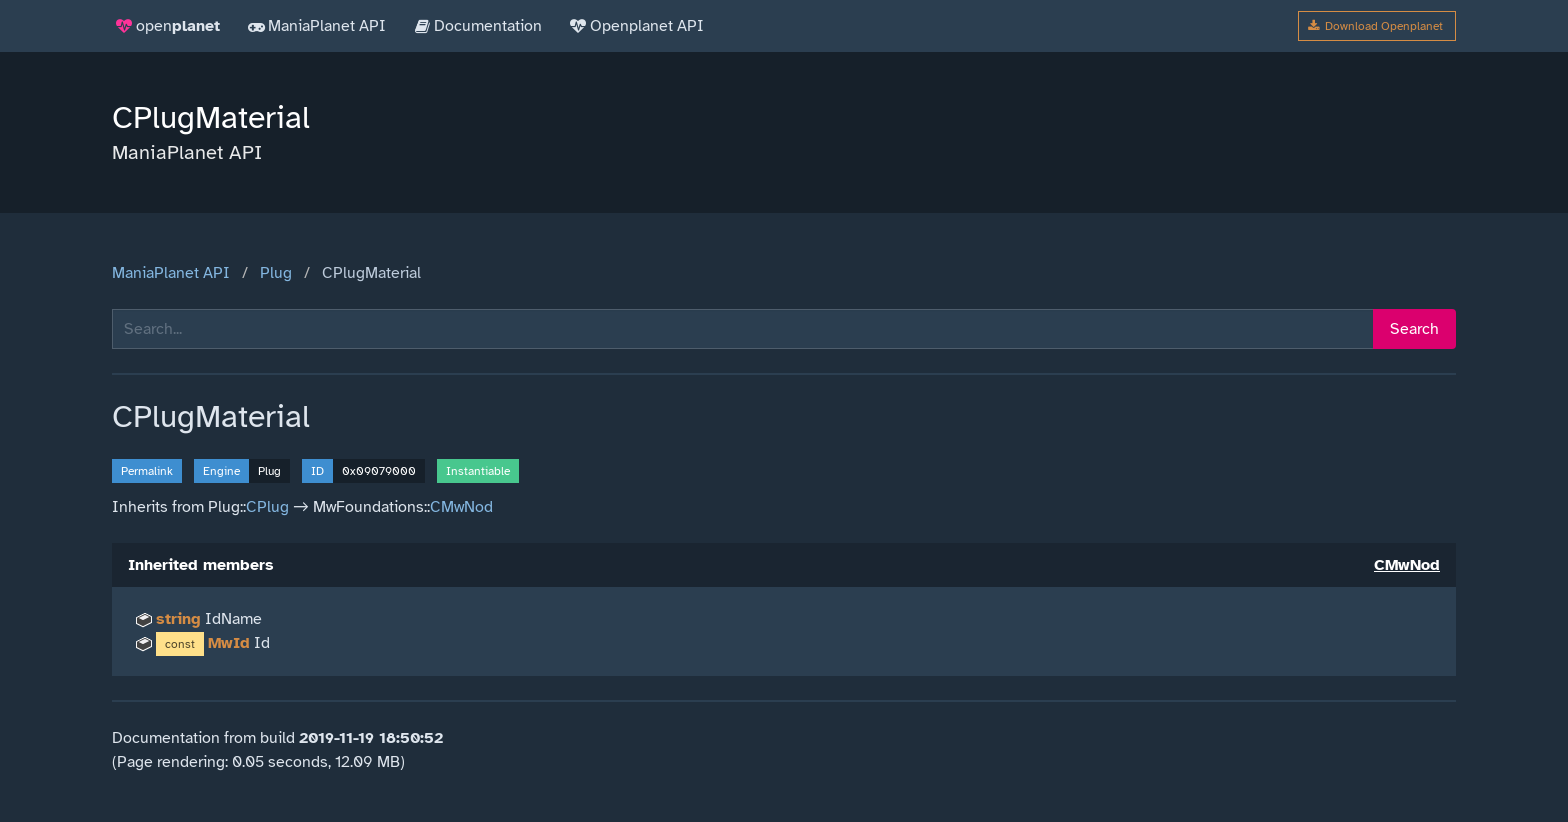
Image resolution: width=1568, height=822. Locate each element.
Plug (276, 273)
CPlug (267, 507)
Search (1414, 329)
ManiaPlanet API (171, 273)
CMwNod (461, 507)
